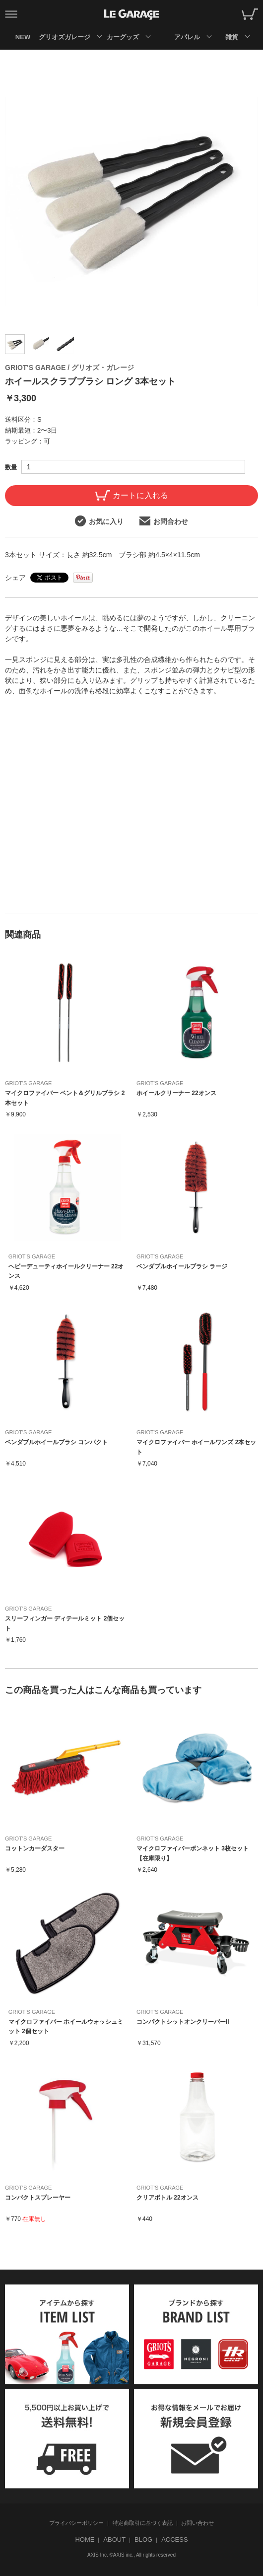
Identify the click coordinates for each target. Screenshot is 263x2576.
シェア (15, 578)
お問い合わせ (197, 2523)
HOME (84, 2539)
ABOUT (114, 2539)
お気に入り (99, 520)
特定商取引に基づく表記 (143, 2523)
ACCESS (174, 2539)
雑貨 (231, 37)
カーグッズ (123, 37)
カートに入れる (131, 495)
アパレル (187, 37)
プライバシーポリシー (76, 2523)
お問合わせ (163, 520)
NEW (22, 37)
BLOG (143, 2539)
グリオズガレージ (64, 37)
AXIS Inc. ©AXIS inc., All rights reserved (131, 2555)
